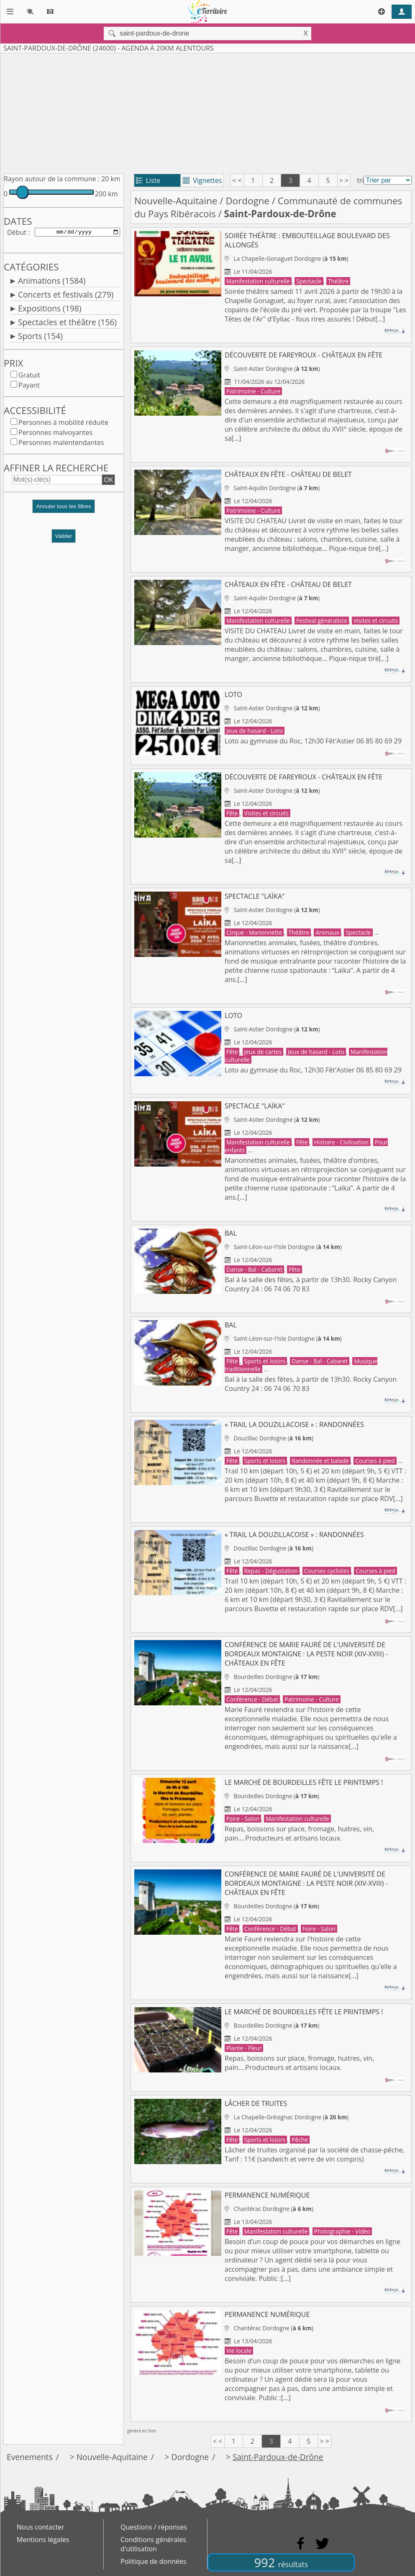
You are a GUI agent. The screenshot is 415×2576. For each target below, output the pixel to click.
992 (281, 2562)
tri (360, 180)
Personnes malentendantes (61, 444)
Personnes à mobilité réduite (63, 424)
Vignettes (202, 180)
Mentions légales (43, 2539)
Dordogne (247, 200)
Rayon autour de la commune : (52, 178)
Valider (63, 538)
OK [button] (108, 481)
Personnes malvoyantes (55, 434)
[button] (63, 511)
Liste (148, 180)
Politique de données (153, 2561)
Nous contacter (40, 2527)
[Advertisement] (207, 111)
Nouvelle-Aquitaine (176, 200)
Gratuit (29, 376)
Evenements (30, 2457)
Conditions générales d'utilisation (153, 2544)
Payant (29, 386)
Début (16, 232)
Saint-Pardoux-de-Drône (278, 2457)
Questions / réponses (153, 2527)
